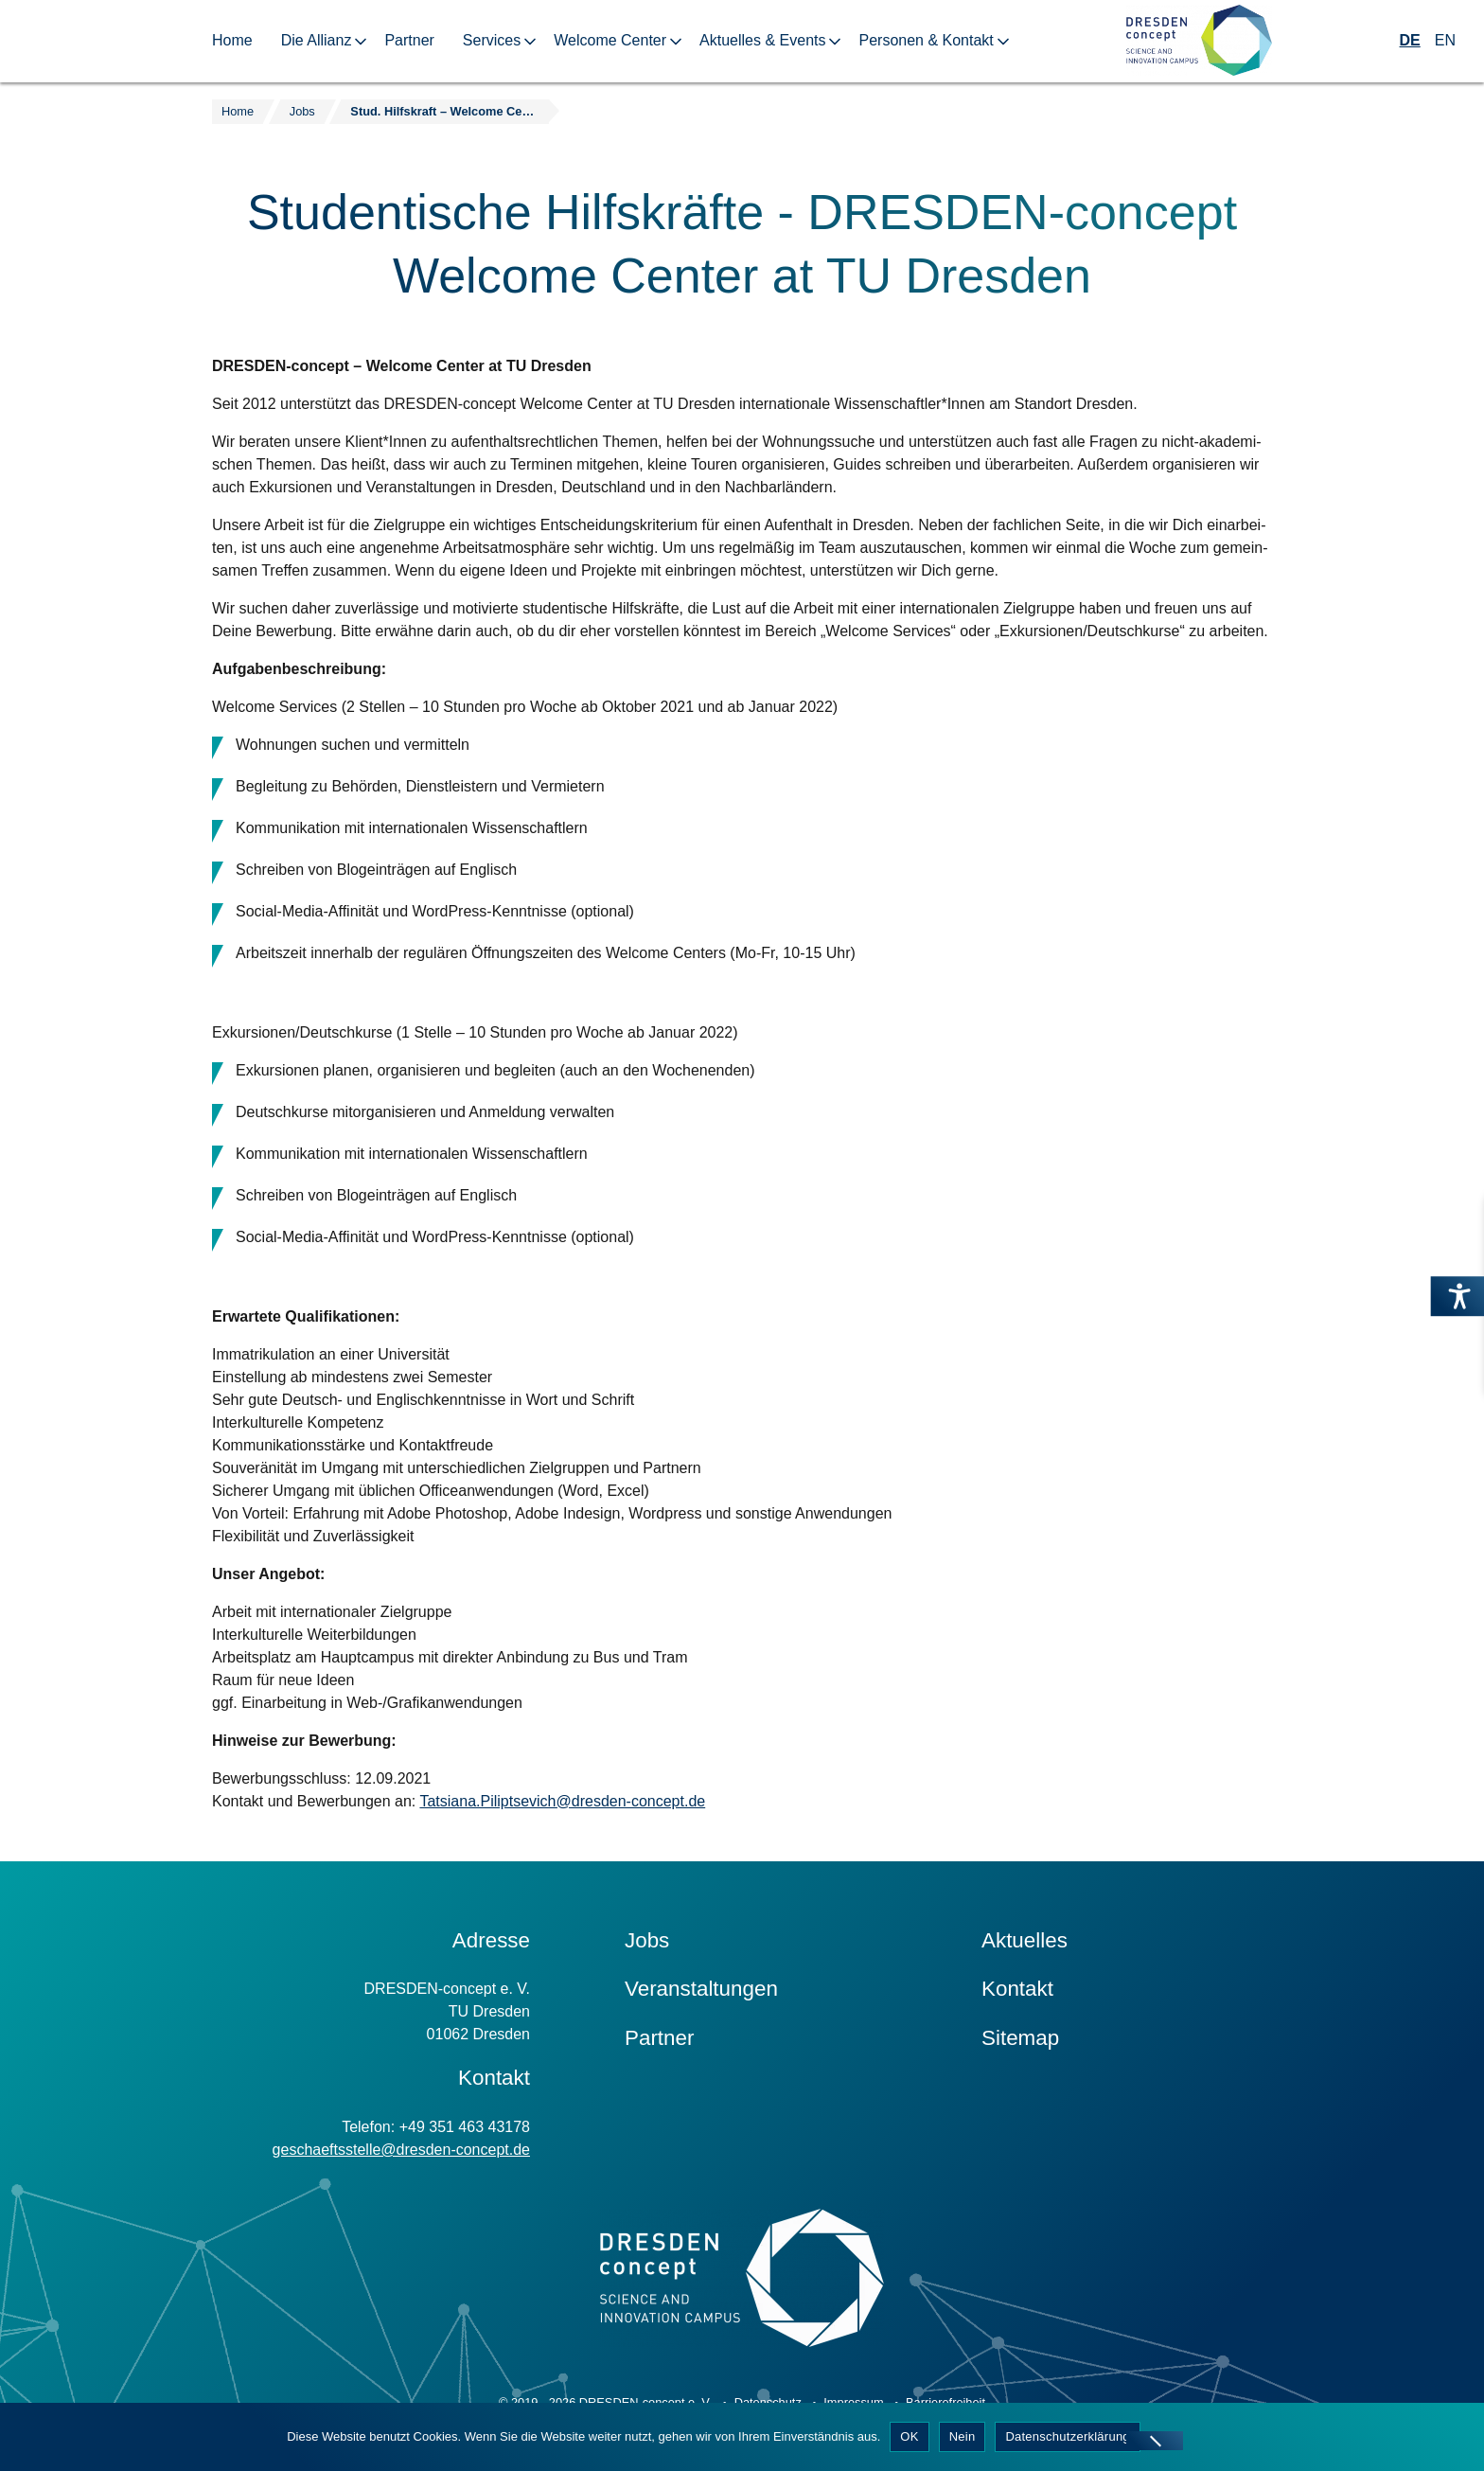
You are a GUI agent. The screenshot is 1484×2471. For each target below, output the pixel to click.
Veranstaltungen (701, 1988)
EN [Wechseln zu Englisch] (1445, 40)
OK (909, 2436)
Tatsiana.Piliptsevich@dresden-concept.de (562, 1801)
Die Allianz (316, 40)
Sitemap (1020, 2038)
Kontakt (1017, 1988)
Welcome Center (610, 40)
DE (1410, 40)
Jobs (647, 1940)
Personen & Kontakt (925, 40)
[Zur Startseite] (1199, 41)
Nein (962, 2436)
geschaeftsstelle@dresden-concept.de (401, 2150)
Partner (408, 40)
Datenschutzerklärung (1067, 2436)
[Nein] (1154, 2440)
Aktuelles (1024, 1940)
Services (492, 40)
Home (232, 40)
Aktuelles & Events (762, 40)
